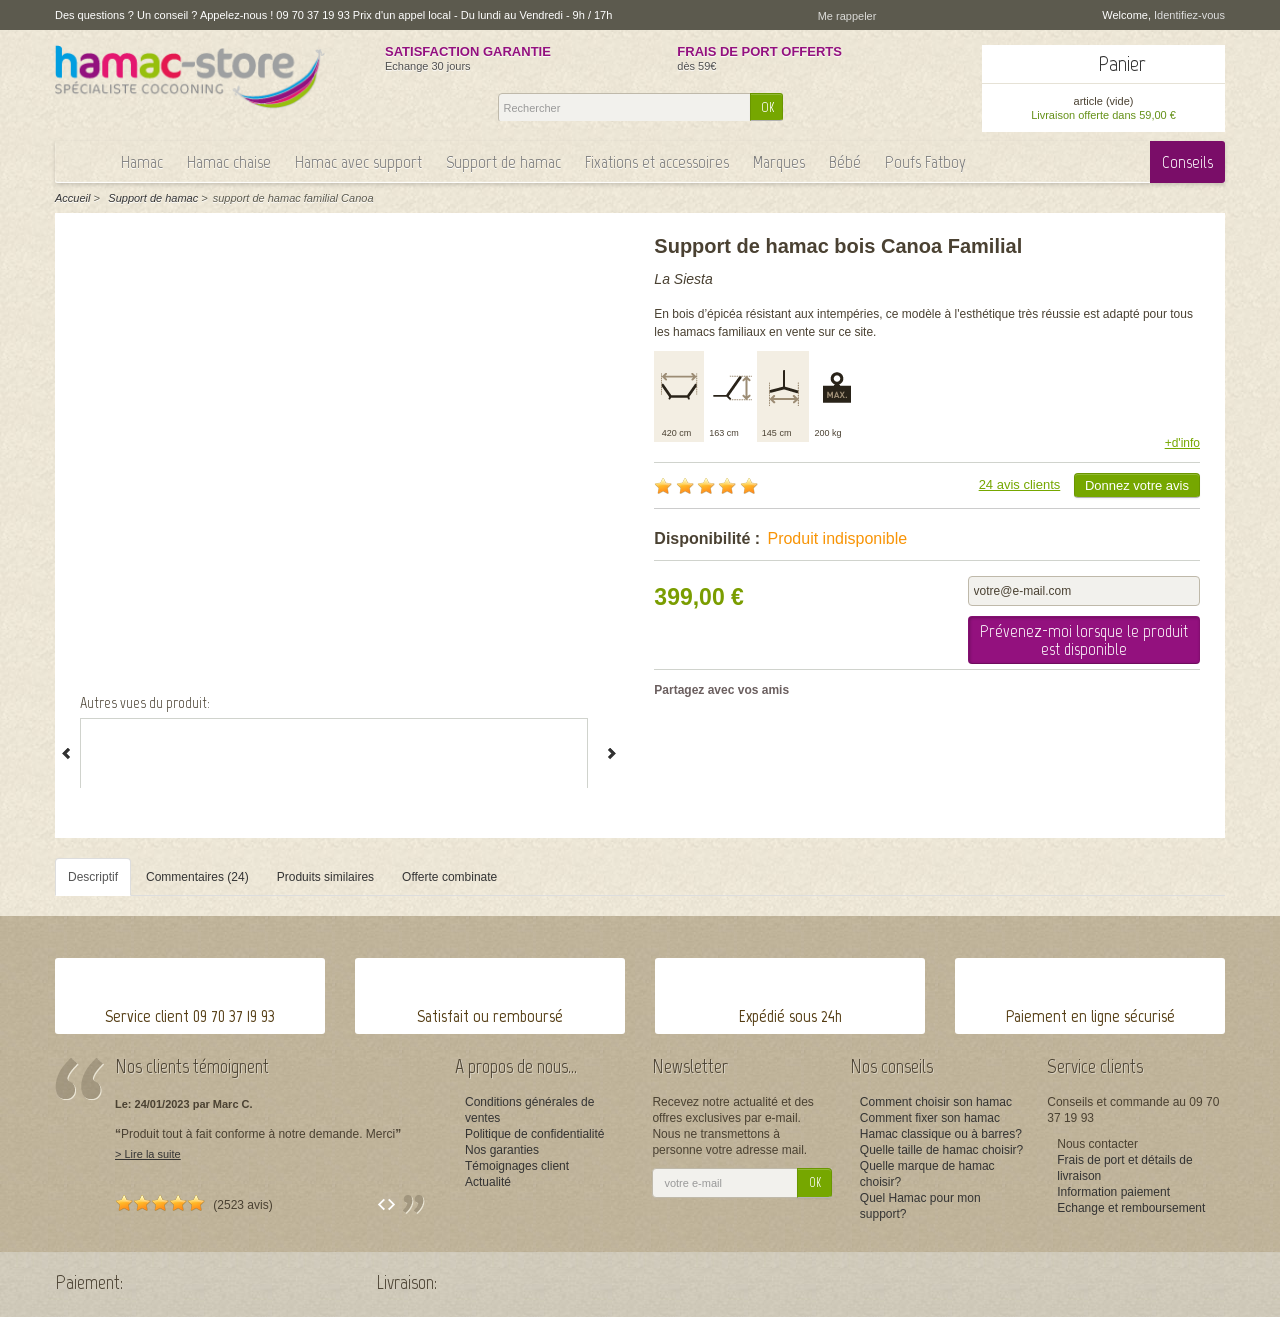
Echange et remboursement (1131, 1208)
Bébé (845, 162)
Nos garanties (502, 1150)
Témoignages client (517, 1166)
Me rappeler (847, 16)
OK (767, 107)
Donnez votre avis (1137, 485)
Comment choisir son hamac (936, 1102)
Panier (1122, 63)
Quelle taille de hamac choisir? (941, 1150)
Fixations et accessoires (657, 162)
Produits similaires (325, 877)
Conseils (1187, 162)
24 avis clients (1020, 484)
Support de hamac (503, 162)
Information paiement (1113, 1192)
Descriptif (93, 877)
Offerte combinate (449, 877)
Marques (779, 162)
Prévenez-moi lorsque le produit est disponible (1084, 640)
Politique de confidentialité (534, 1134)
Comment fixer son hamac (930, 1118)
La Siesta (683, 279)
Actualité (488, 1182)
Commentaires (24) (197, 877)
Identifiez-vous (1189, 15)
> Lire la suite (148, 1154)
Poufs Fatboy (925, 162)
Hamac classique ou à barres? (941, 1134)
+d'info (1182, 443)
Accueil (72, 198)
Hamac (142, 162)
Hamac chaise (229, 162)
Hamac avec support (358, 162)
